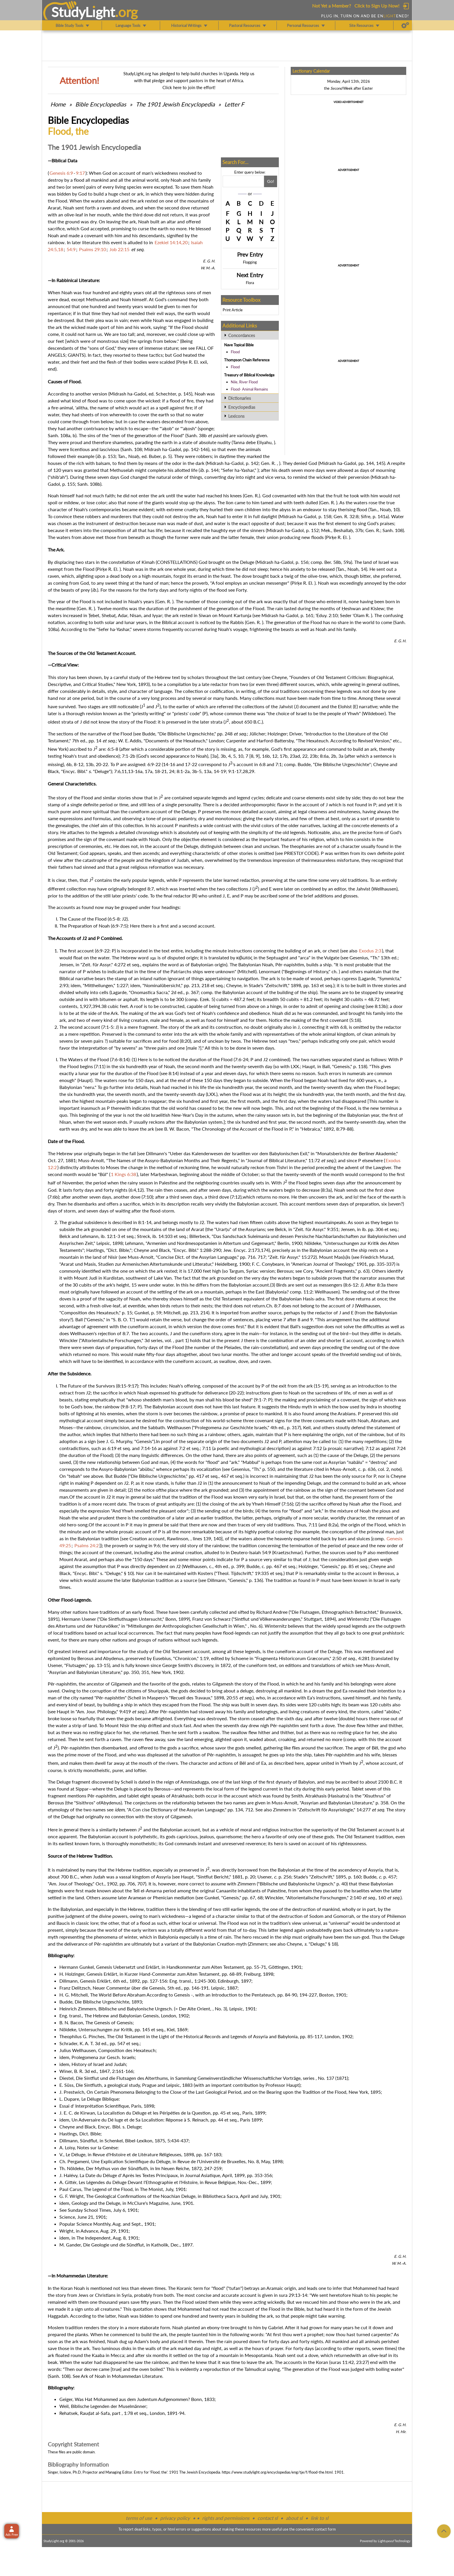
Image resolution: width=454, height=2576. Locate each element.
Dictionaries (239, 398)
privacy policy (175, 2518)
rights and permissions (225, 2518)
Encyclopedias (241, 407)
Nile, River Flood (244, 382)
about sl (294, 2518)
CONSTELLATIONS (176, 562)
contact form (325, 2529)
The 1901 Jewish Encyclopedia (176, 104)
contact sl (267, 2518)
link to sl (319, 2518)
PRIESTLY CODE (300, 853)
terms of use (139, 2518)
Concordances (241, 335)
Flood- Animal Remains (249, 389)
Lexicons (236, 416)
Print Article (233, 310)
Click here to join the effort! (188, 87)
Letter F (234, 104)
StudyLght (83, 12)
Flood (235, 351)
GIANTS (76, 355)
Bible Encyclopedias (100, 104)
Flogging (250, 262)
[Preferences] (405, 25)
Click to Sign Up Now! (376, 5)
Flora (250, 282)
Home (58, 104)
